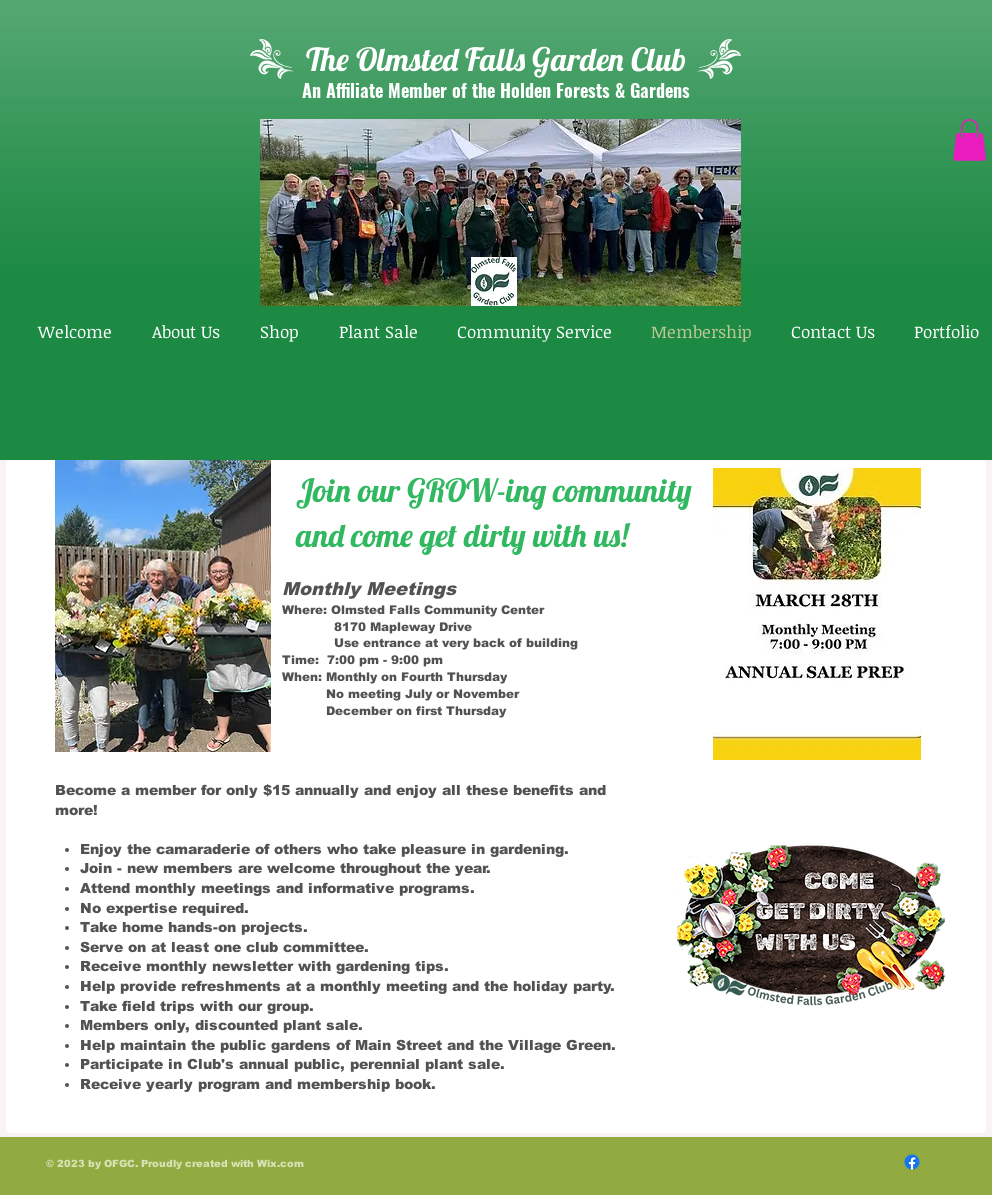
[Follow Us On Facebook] (912, 1162)
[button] (969, 140)
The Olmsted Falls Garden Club (496, 59)
